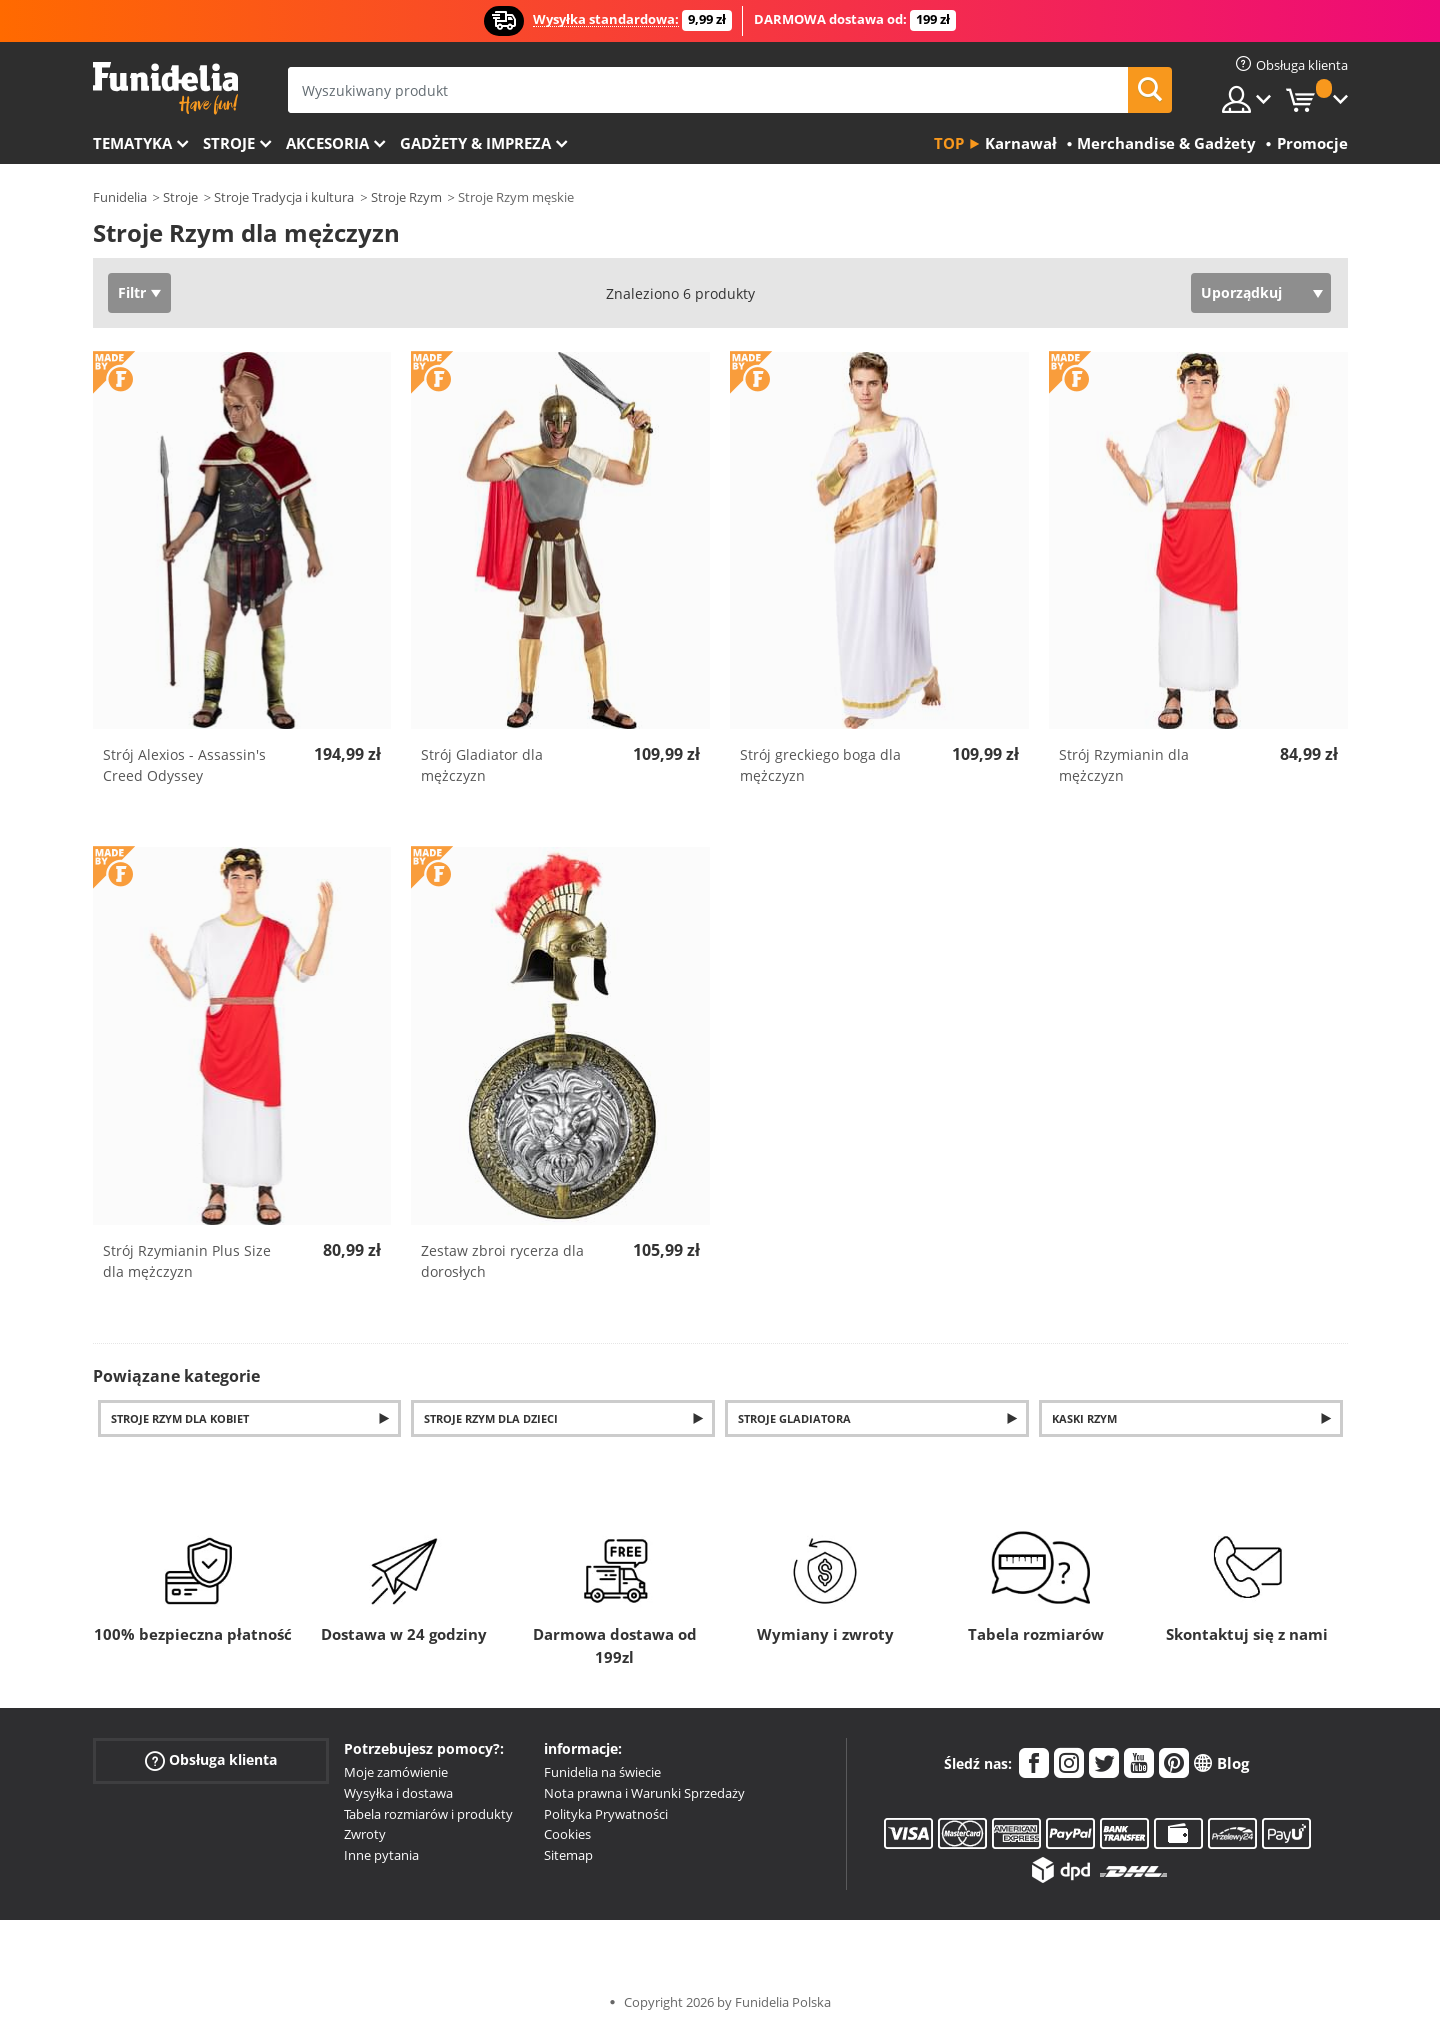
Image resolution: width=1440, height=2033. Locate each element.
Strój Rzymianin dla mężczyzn (1124, 765)
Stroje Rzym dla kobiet (180, 1418)
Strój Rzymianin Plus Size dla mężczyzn (187, 1261)
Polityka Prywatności (606, 1814)
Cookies (567, 1834)
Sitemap (568, 1855)
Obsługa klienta (211, 1760)
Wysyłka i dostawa (398, 1793)
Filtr (132, 292)
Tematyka (132, 143)
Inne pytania (381, 1855)
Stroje (229, 143)
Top (949, 143)
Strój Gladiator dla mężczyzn (482, 765)
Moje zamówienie (396, 1772)
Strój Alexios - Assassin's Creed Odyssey (184, 765)
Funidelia (120, 197)
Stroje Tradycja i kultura (284, 197)
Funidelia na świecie (602, 1772)
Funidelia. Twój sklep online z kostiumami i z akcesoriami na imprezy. (165, 88)
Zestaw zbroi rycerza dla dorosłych (502, 1261)
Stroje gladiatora (794, 1418)
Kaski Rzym (1084, 1418)
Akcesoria (327, 143)
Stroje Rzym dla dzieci (491, 1418)
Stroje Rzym (406, 197)
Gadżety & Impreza (475, 143)
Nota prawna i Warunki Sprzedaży (644, 1793)
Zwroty (365, 1834)
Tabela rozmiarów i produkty (428, 1814)
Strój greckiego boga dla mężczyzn (820, 765)
